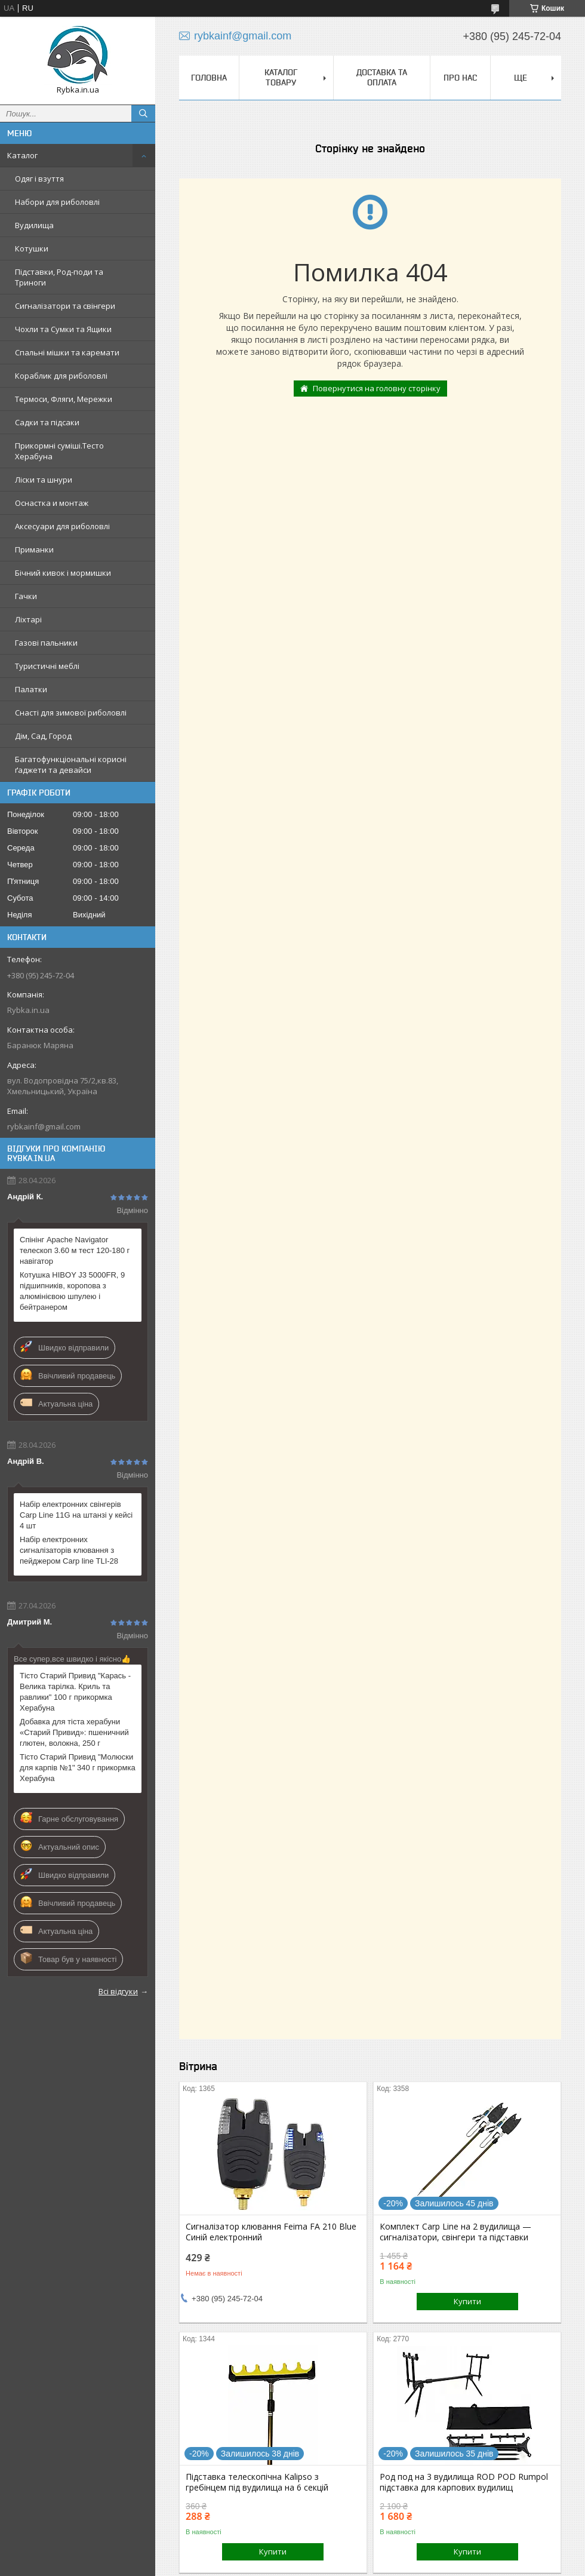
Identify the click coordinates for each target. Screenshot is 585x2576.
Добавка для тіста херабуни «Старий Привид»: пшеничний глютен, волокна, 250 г (74, 1732)
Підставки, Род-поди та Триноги (59, 277)
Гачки (26, 596)
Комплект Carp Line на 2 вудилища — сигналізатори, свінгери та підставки (455, 2232)
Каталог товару (280, 77)
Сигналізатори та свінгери (65, 305)
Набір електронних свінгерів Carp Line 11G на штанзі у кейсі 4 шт (76, 1515)
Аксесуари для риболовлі (62, 526)
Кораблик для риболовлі (61, 375)
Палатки (31, 689)
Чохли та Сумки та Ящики (63, 329)
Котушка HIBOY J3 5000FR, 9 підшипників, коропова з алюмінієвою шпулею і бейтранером (72, 1291)
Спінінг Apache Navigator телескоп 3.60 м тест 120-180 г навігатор (75, 1250)
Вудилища (34, 225)
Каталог (22, 155)
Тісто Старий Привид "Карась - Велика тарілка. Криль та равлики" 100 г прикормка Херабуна (75, 1691)
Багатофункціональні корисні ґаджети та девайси (71, 764)
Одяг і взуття (39, 178)
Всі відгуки (118, 1991)
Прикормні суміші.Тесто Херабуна (59, 451)
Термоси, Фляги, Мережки (63, 399)
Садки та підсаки (47, 422)
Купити (467, 2301)
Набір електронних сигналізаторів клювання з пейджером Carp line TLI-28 (69, 1550)
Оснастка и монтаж (51, 503)
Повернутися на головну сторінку (377, 388)
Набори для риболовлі (57, 201)
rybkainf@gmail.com (44, 1126)
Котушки (31, 248)
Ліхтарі (28, 619)
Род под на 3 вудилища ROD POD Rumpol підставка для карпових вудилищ (464, 2482)
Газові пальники (46, 642)
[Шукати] (143, 113)
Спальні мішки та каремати (67, 352)
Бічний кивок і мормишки (63, 572)
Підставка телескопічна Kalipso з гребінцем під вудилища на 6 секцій (257, 2482)
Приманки (34, 549)
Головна (209, 77)
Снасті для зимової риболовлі (71, 712)
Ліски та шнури (43, 479)
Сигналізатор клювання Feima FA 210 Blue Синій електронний (271, 2232)
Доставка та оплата (381, 77)
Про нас (460, 77)
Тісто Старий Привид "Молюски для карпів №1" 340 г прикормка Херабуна (78, 1767)
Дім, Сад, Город (43, 735)
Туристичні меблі (47, 666)
